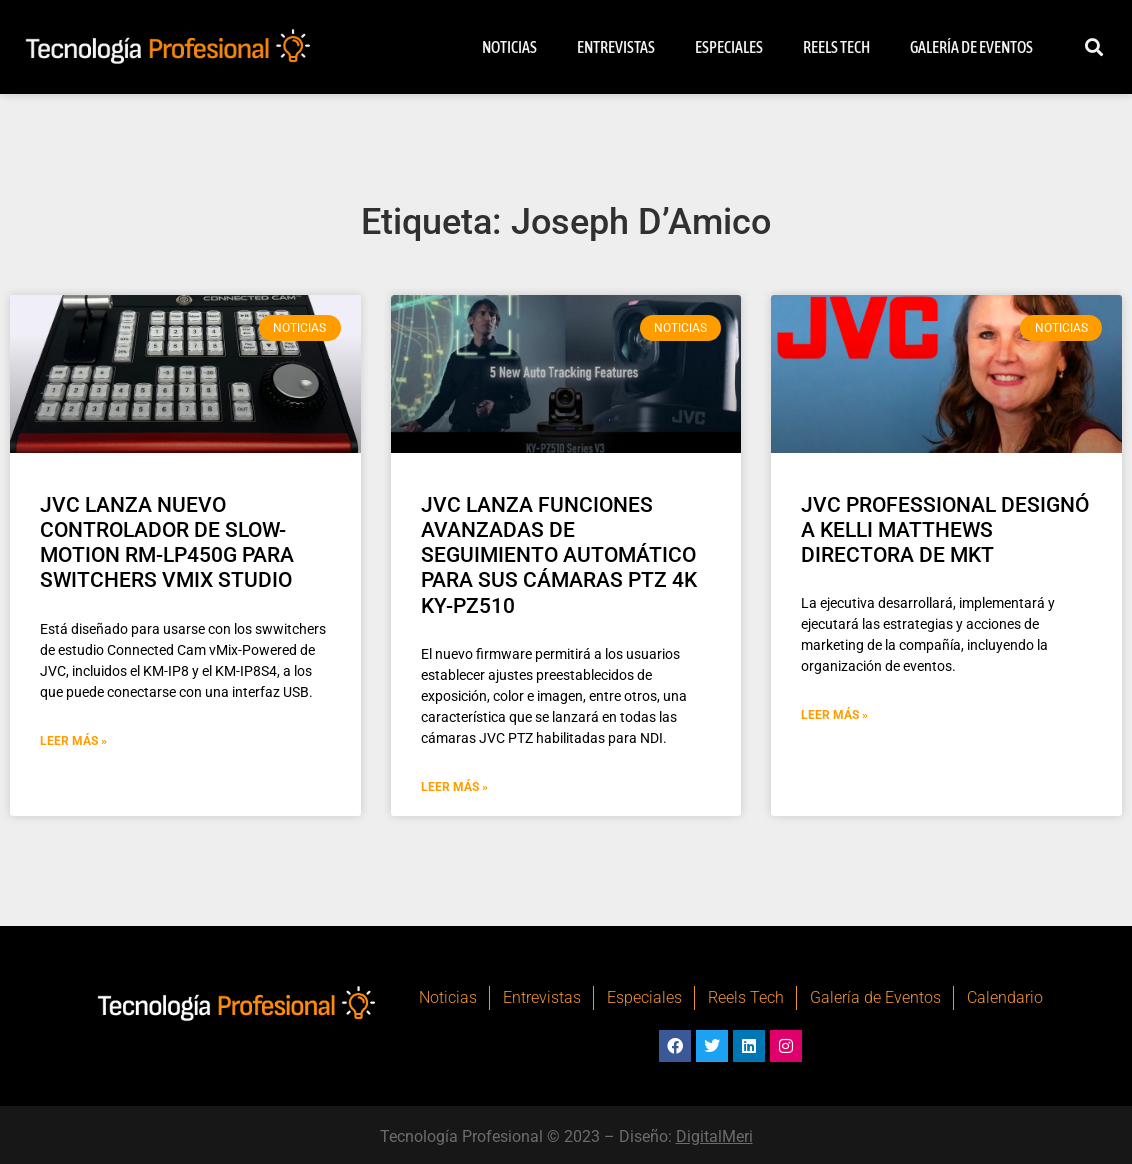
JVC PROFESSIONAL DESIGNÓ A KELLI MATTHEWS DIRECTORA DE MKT (945, 530)
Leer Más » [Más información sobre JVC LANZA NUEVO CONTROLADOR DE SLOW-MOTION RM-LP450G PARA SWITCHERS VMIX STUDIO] (73, 741)
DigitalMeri (714, 1136)
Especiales (729, 47)
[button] (1093, 47)
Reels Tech (836, 47)
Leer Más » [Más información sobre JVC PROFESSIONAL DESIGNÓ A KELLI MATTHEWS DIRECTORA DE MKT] (834, 715)
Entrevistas (616, 47)
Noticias (509, 47)
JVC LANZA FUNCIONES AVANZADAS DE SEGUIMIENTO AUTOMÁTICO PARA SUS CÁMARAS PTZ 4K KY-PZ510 (559, 555)
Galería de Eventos (971, 47)
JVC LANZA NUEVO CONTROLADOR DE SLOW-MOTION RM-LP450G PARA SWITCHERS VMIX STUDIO (167, 543)
